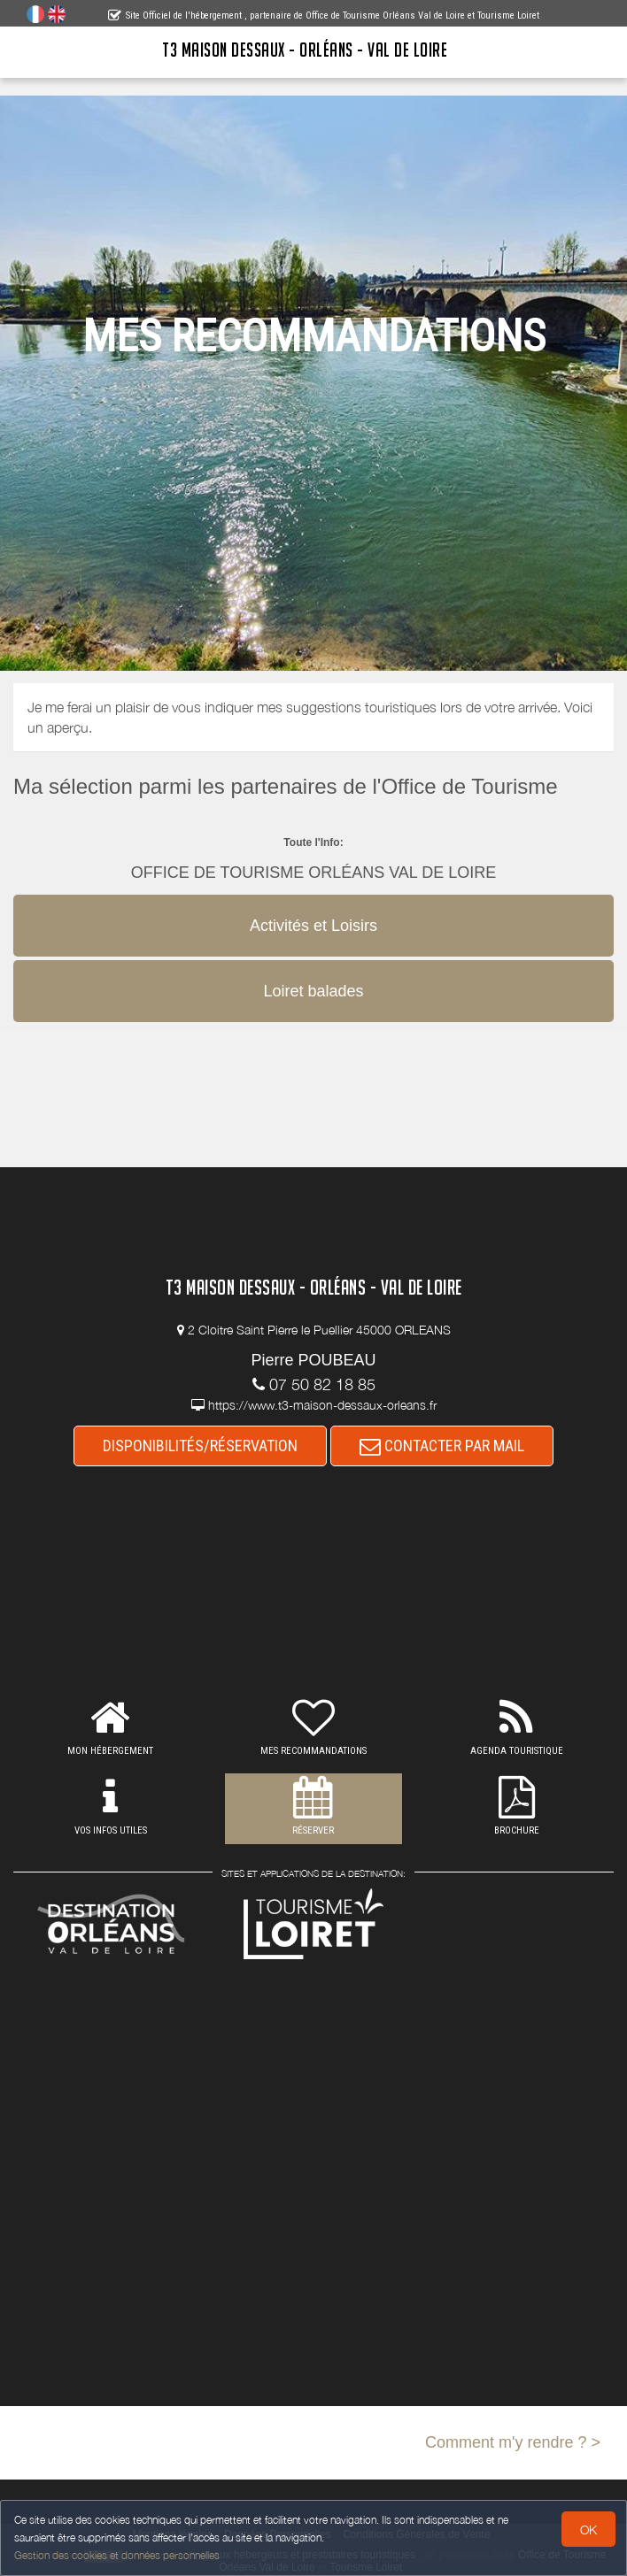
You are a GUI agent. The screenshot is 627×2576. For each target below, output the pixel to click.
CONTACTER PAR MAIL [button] (442, 1445)
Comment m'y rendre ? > (512, 2442)
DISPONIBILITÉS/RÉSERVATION (200, 1445)
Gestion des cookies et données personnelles (117, 2555)
